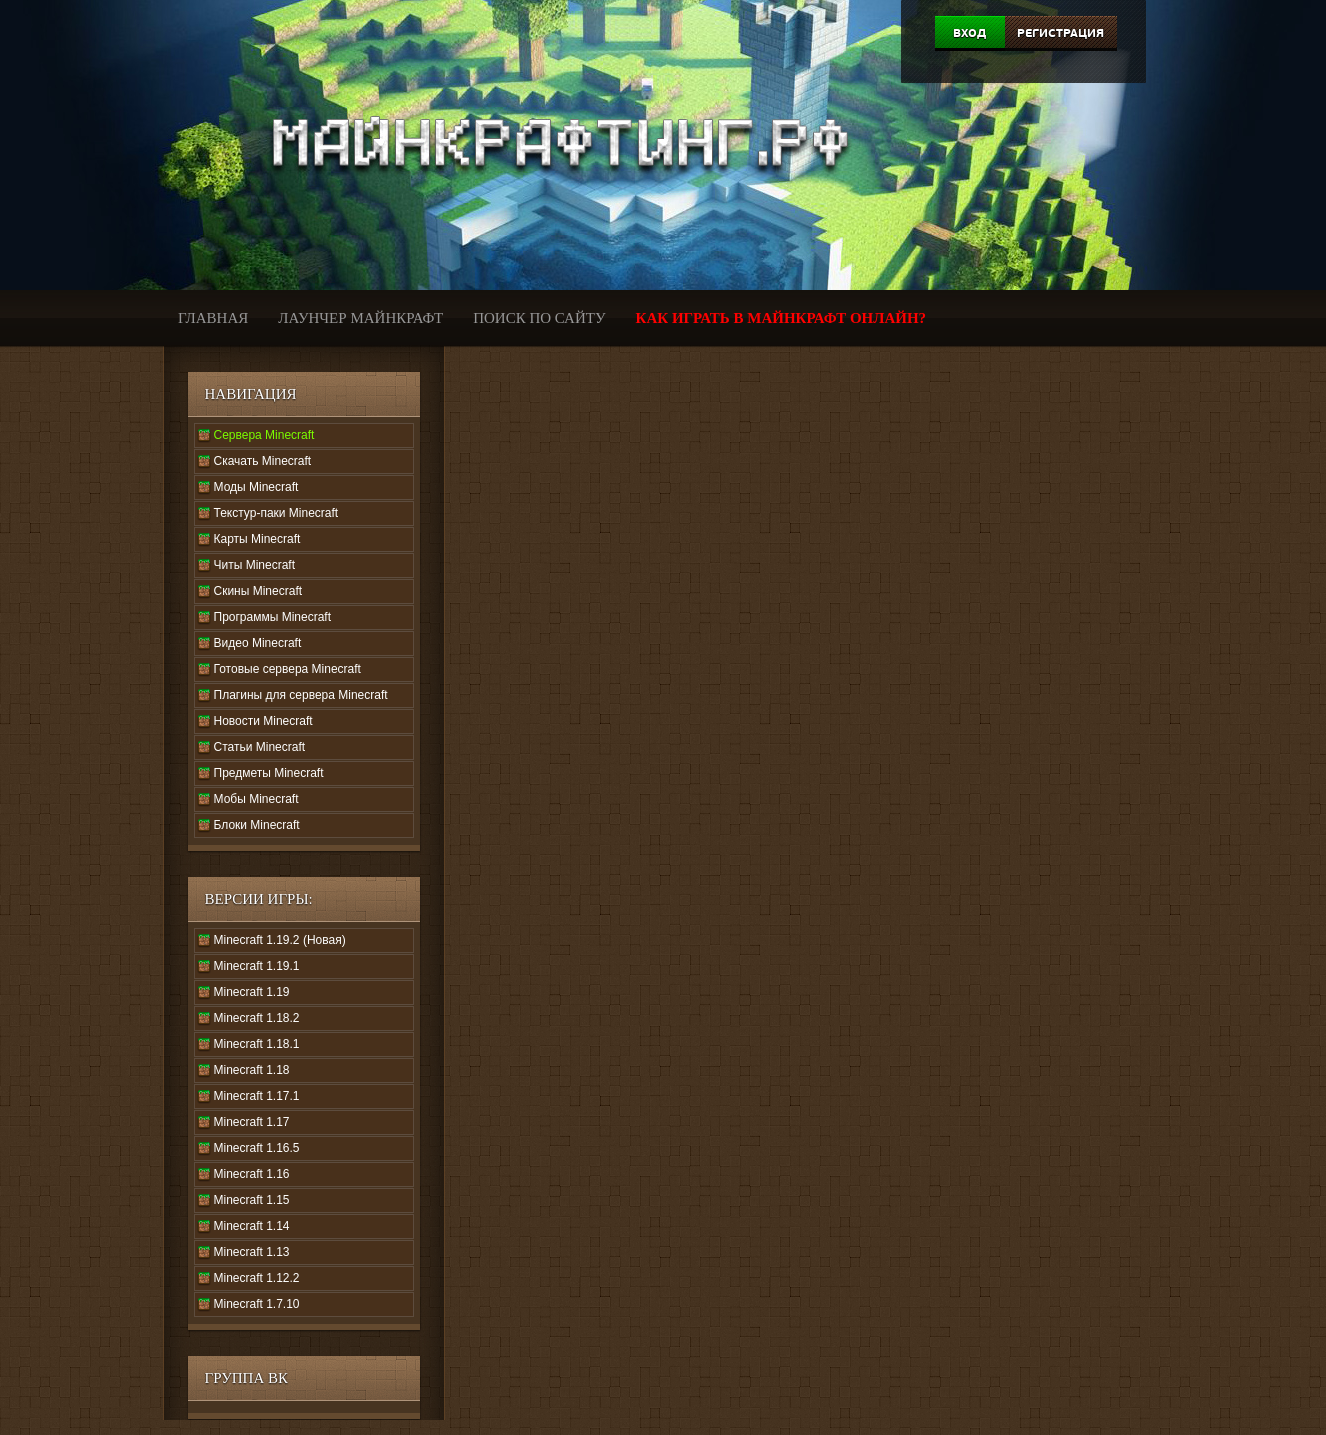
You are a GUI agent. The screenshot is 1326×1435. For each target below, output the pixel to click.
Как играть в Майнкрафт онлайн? (781, 318)
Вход (969, 33)
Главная (213, 318)
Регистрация (1060, 33)
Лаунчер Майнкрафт (360, 318)
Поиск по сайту (539, 318)
